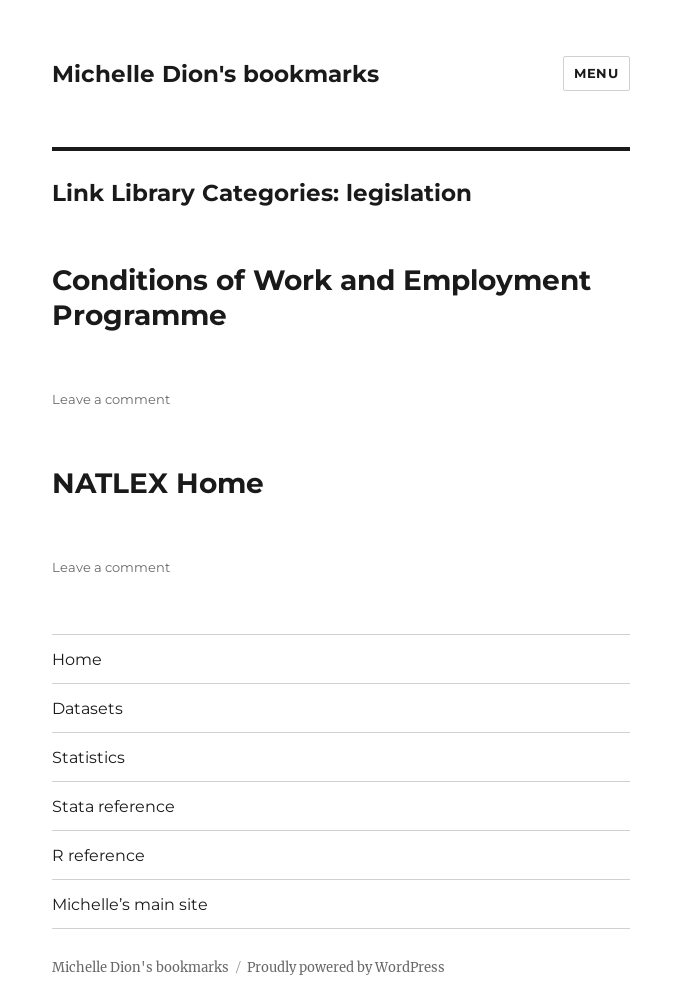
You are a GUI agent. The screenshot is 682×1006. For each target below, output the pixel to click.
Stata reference (113, 806)
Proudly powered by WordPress (346, 967)
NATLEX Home (158, 483)
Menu (596, 73)
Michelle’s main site (130, 904)
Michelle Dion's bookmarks (215, 74)
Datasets (87, 708)
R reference (98, 855)
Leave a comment (111, 399)
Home (77, 659)
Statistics (88, 757)
